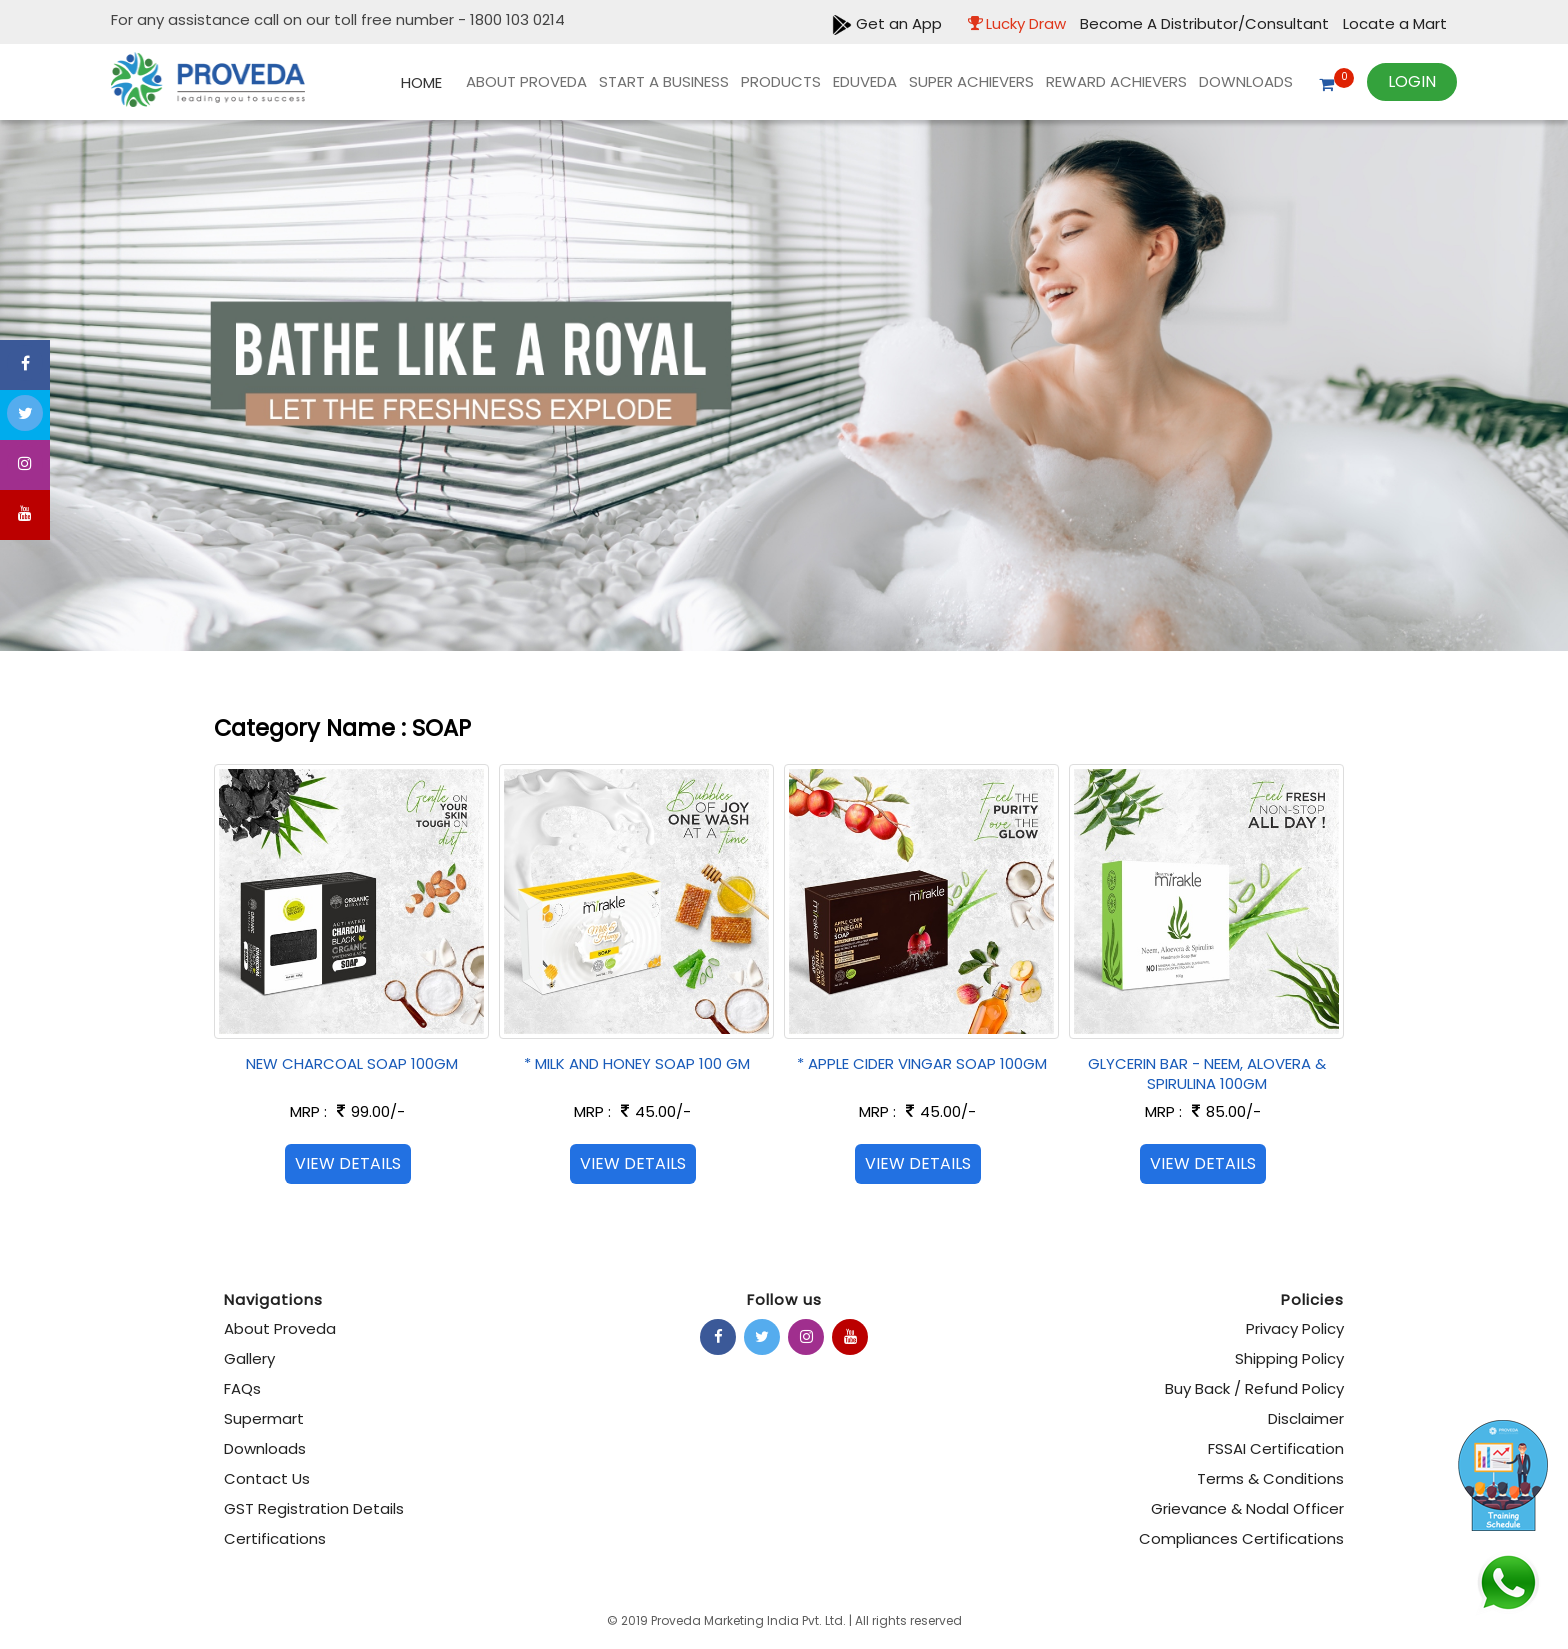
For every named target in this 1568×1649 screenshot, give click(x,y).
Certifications (275, 1538)
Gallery (249, 1358)
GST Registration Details (314, 1508)
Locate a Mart (1395, 23)
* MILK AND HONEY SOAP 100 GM (637, 1063)
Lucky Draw (1012, 23)
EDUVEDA (865, 81)
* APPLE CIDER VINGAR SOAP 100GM (922, 1063)
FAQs (242, 1388)
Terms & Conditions (1270, 1478)
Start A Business (664, 81)
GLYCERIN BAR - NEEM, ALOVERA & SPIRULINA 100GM (1207, 1073)
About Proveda (526, 81)
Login (1412, 81)
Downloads (1246, 81)
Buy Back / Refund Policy (1254, 1388)
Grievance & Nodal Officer (1247, 1508)
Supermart (264, 1418)
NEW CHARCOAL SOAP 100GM (352, 1063)
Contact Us (267, 1478)
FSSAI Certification (1276, 1448)
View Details (348, 1163)
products (781, 81)
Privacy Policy (1295, 1328)
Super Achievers (971, 81)
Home (421, 82)
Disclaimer (1306, 1418)
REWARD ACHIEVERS (1116, 81)
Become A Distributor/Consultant (1206, 23)
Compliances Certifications (1241, 1538)
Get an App (887, 23)
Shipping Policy (1289, 1358)
